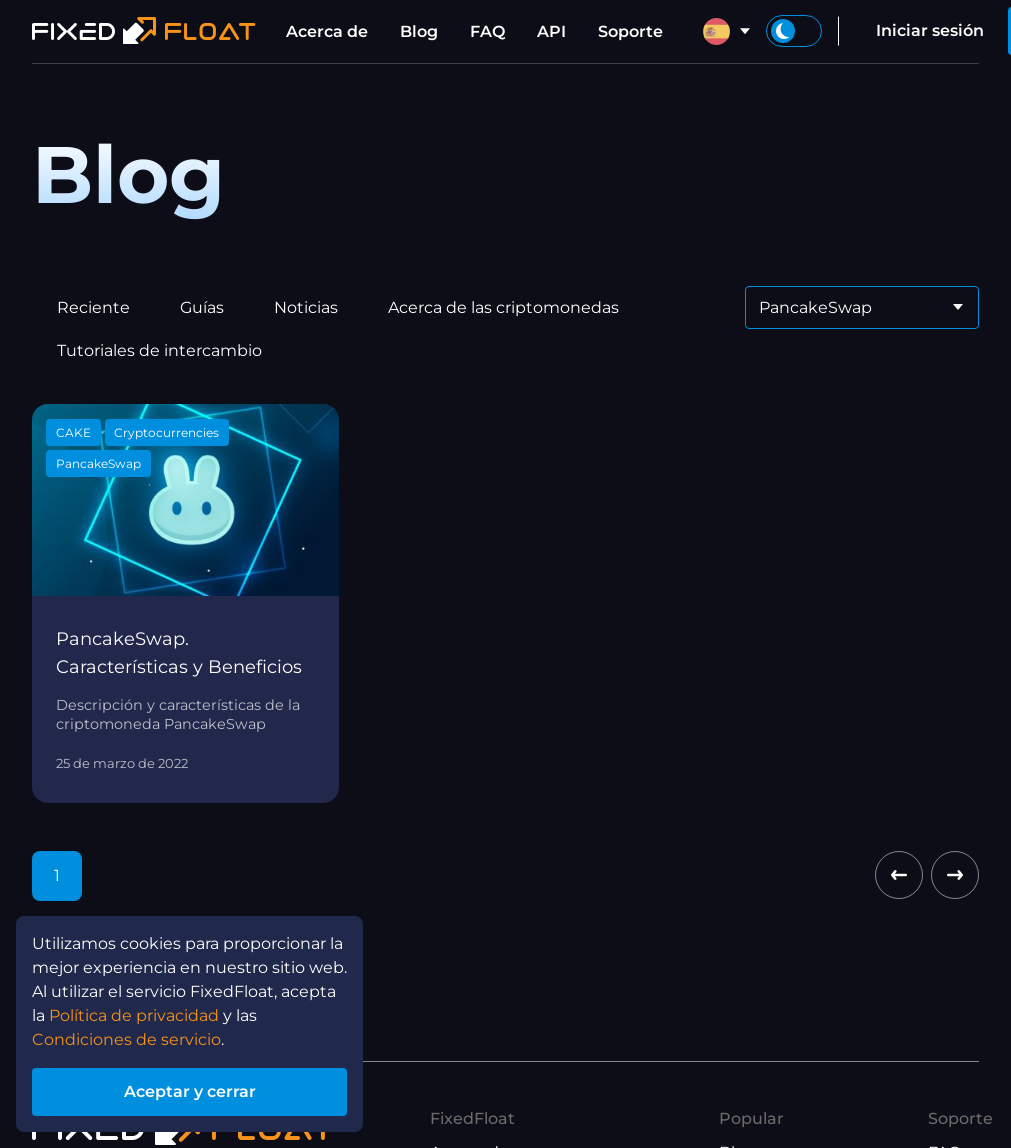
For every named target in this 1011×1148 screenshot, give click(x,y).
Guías (202, 307)
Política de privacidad (134, 1019)
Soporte (630, 31)
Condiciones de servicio (126, 1043)
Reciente (93, 307)
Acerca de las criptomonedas (503, 307)
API (551, 31)
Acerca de (327, 31)
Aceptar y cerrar (189, 1094)
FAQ (487, 31)
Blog (419, 31)
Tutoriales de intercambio (159, 350)
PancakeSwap (98, 463)
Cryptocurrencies (166, 432)
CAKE (73, 432)
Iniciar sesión (930, 30)
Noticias (306, 307)
